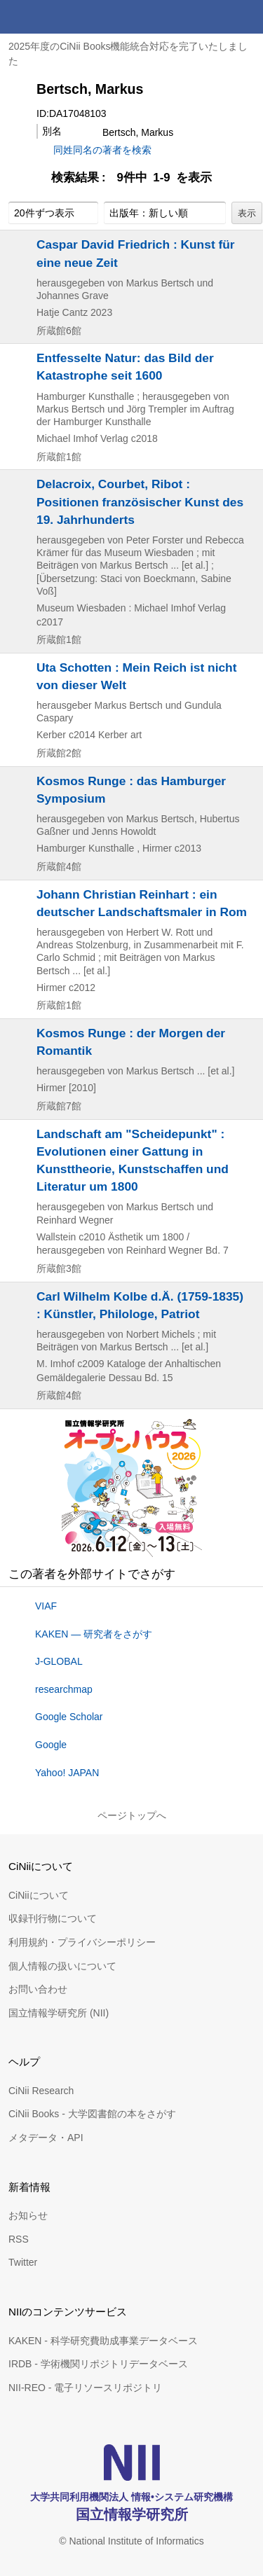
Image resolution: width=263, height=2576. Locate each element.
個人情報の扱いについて (62, 1966)
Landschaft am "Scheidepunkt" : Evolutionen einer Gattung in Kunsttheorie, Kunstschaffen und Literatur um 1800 (132, 1160)
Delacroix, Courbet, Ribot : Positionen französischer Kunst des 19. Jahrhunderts (139, 501)
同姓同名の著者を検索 (102, 149)
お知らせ (28, 2215)
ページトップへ (131, 1815)
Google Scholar (69, 1716)
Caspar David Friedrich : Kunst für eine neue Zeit (135, 253)
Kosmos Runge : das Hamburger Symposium (131, 789)
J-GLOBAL (59, 1661)
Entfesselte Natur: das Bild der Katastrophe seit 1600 (125, 366)
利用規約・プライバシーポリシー (82, 1942)
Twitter (22, 2262)
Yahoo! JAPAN (67, 1772)
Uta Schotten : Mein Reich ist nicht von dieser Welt (136, 676)
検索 (212, 17)
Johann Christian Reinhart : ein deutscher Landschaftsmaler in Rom (141, 903)
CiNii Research (41, 2090)
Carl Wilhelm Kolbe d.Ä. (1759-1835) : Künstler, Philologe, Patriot (139, 1305)
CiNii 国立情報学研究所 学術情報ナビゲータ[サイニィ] (61, 17)
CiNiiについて (38, 1895)
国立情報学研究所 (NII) (58, 2012)
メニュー (246, 17)
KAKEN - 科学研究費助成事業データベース (103, 2340)
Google (51, 1744)
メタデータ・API (45, 2137)
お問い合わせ (37, 1989)
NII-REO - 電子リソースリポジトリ (85, 2387)
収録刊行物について (52, 1918)
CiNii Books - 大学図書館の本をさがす (92, 2113)
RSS (18, 2239)
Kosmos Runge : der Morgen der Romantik (130, 1042)
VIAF (46, 1606)
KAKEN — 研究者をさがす (93, 1634)
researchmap (64, 1689)
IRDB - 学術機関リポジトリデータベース (98, 2363)
